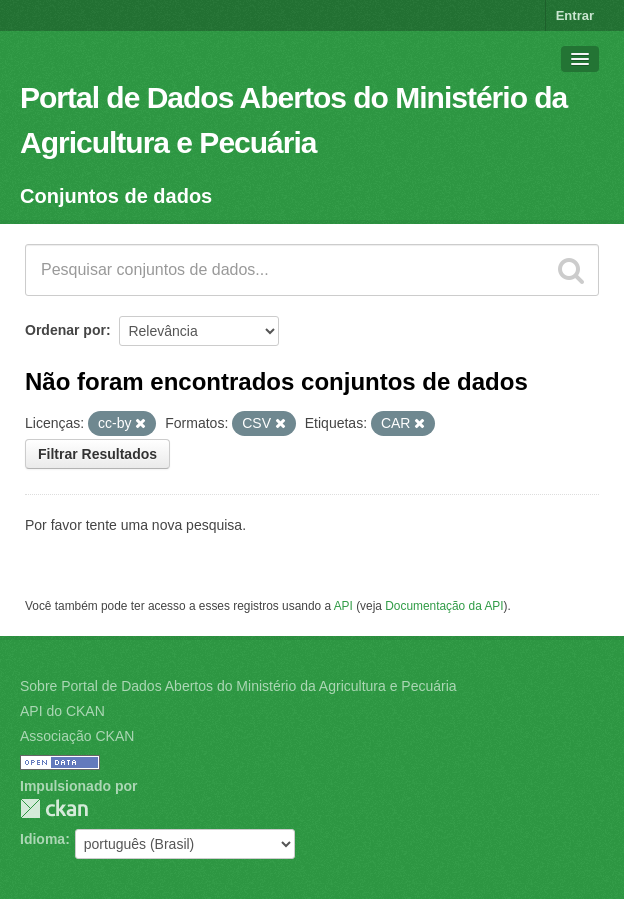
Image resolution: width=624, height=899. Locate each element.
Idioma (42, 839)
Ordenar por (65, 330)
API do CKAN (62, 711)
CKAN (54, 808)
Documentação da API (444, 606)
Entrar (575, 15)
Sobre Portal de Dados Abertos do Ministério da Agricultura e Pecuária (238, 686)
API (343, 606)
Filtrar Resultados (97, 454)
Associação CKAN (77, 736)
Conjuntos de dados (116, 196)
